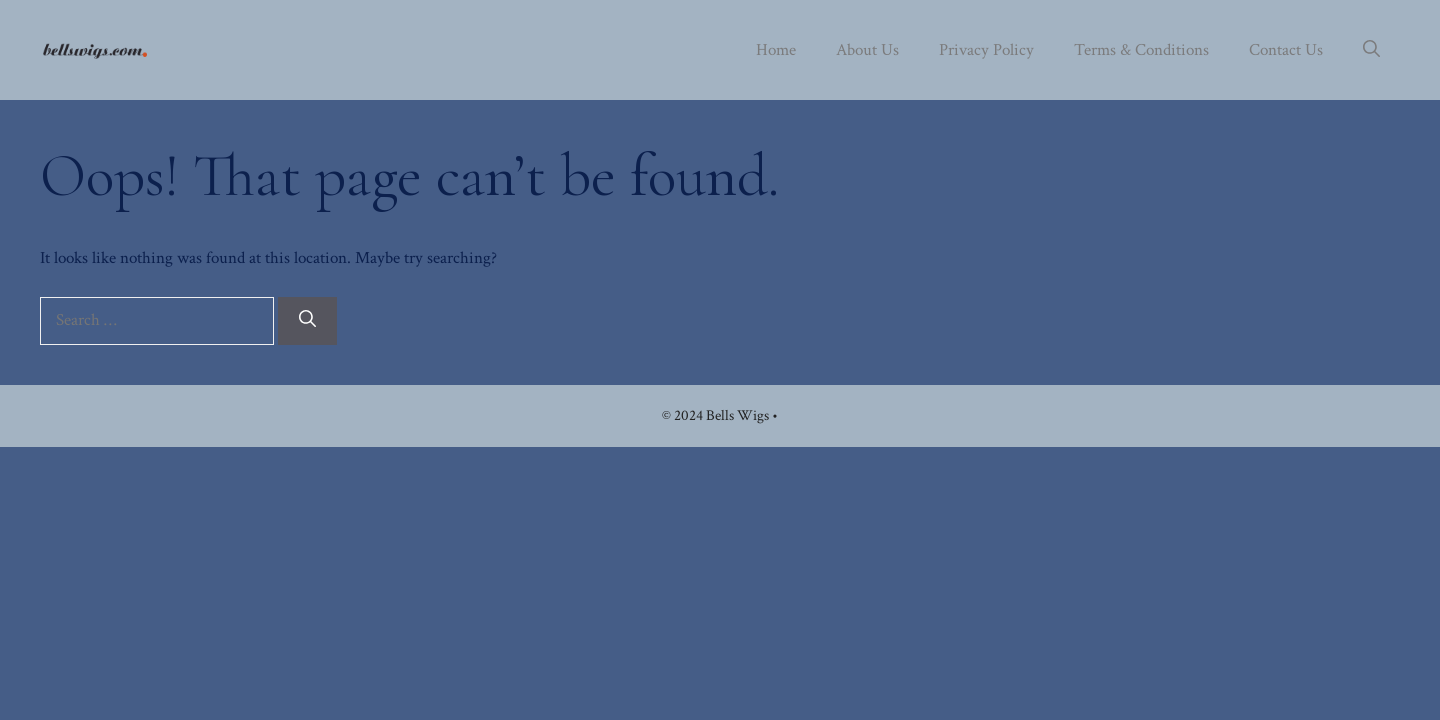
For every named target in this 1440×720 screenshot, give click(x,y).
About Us (867, 50)
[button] (1371, 50)
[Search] (307, 321)
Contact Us (1286, 50)
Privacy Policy (986, 50)
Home (776, 50)
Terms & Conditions (1141, 50)
